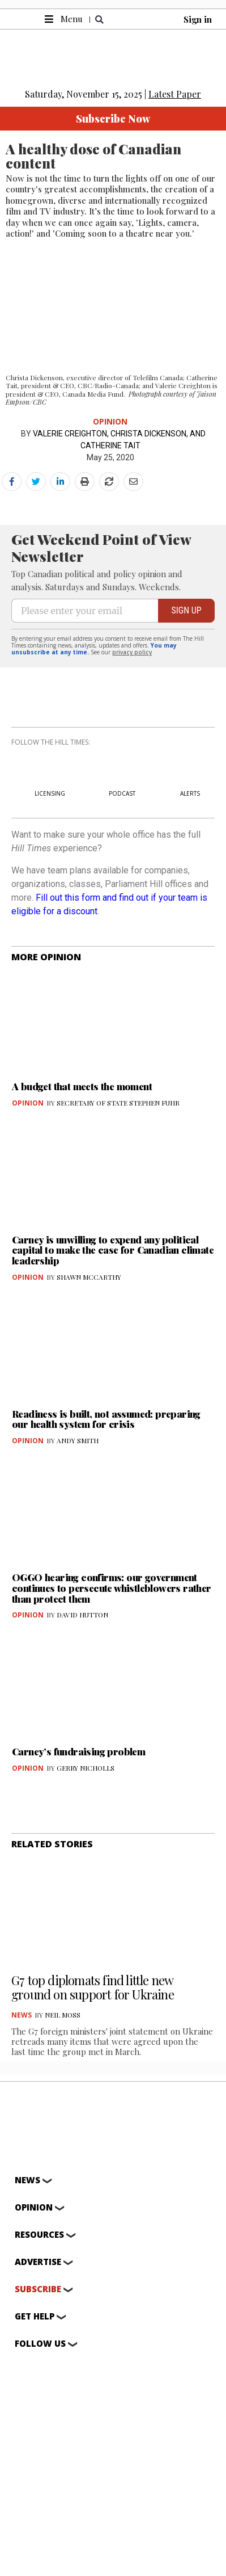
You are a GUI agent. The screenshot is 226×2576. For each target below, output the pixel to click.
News (21, 2015)
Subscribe (38, 2289)
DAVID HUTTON (82, 1614)
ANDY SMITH (78, 1440)
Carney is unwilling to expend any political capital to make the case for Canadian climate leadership (113, 1250)
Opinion (110, 421)
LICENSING (50, 793)
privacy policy (132, 652)
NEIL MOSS (62, 2014)
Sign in (198, 19)
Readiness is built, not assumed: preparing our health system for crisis (106, 1419)
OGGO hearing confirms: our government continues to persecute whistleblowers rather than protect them (111, 1587)
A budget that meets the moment (82, 1086)
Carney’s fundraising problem (78, 1751)
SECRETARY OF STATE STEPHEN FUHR (118, 1102)
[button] (99, 19)
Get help (34, 2316)
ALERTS (190, 793)
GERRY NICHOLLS (85, 1767)
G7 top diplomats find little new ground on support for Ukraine (94, 1987)
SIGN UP (186, 610)
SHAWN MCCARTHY (89, 1276)
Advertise (38, 2262)
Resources (39, 2234)
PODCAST (122, 793)
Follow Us (40, 2343)
